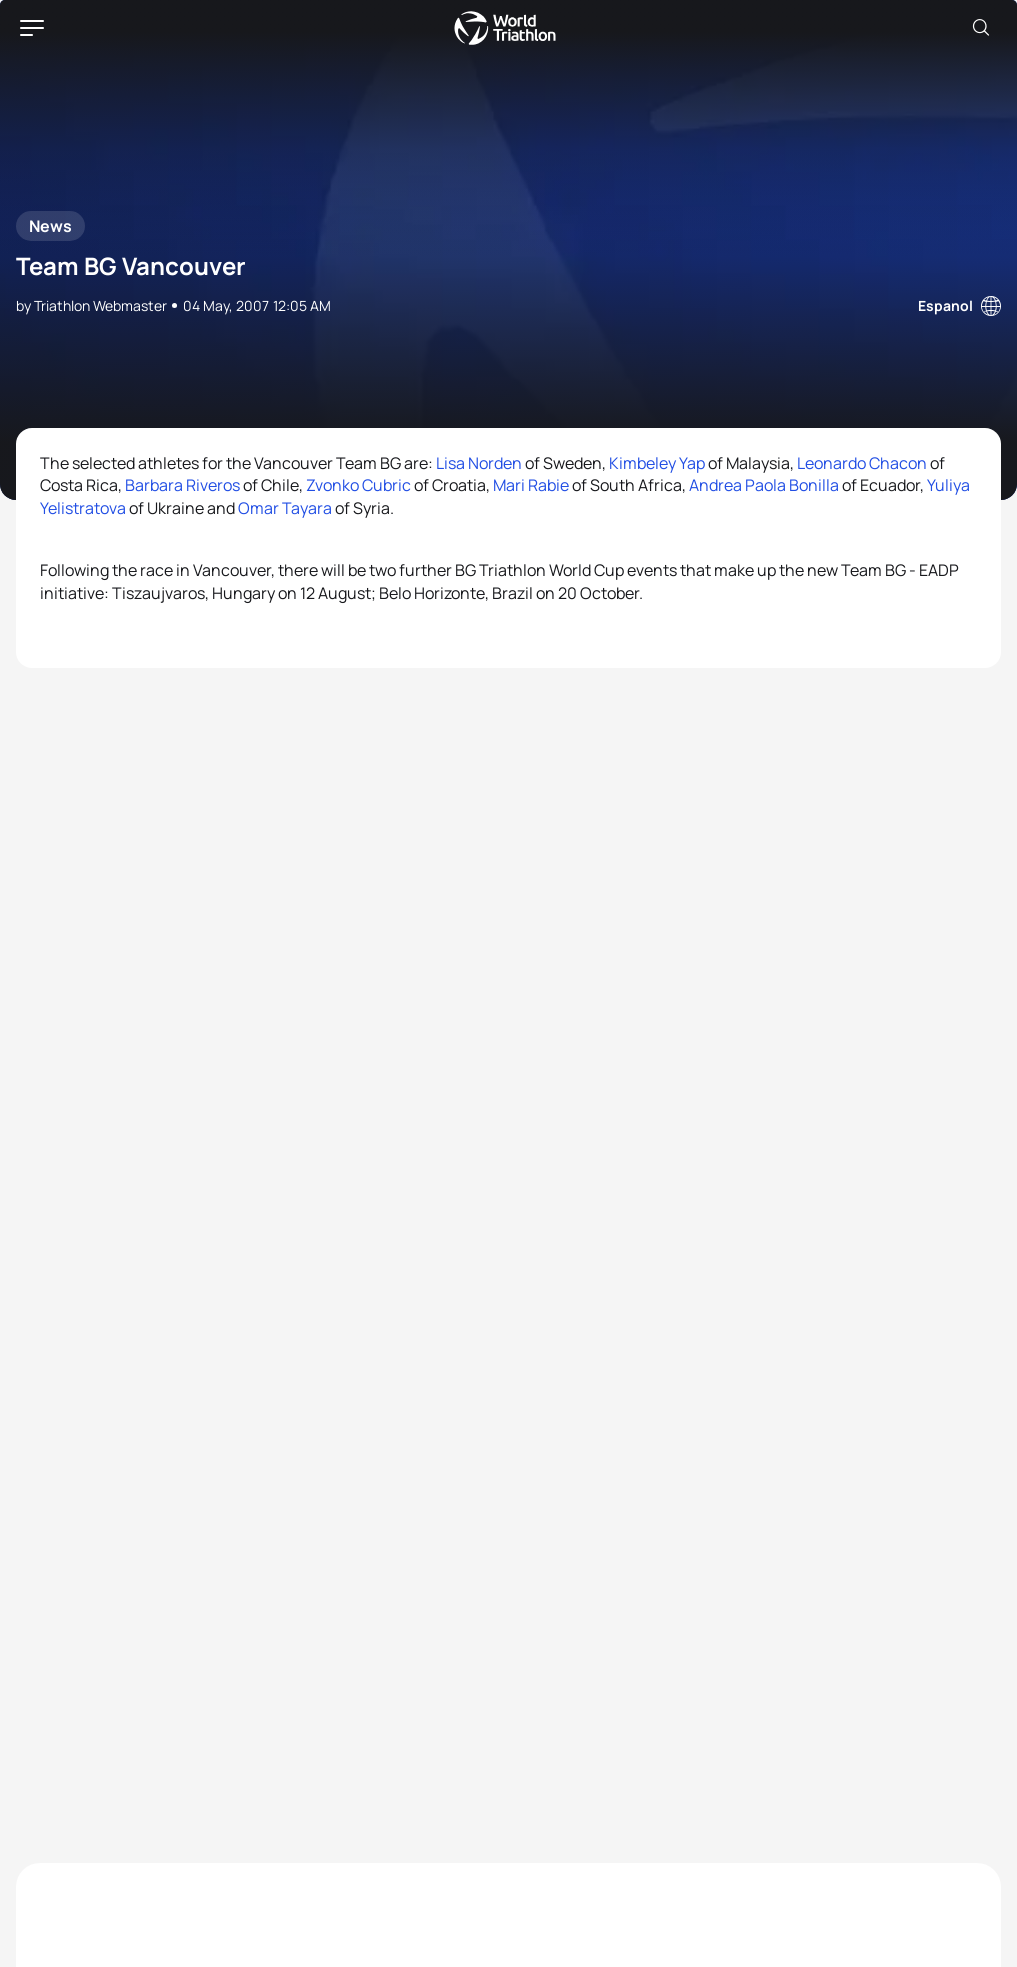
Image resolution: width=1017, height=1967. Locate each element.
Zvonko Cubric (358, 485)
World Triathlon (505, 28)
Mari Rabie (531, 485)
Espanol (945, 305)
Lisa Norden (479, 463)
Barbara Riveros (182, 485)
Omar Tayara (285, 508)
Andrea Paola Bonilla (764, 485)
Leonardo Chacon (862, 463)
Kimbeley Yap (657, 463)
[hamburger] (32, 28)
